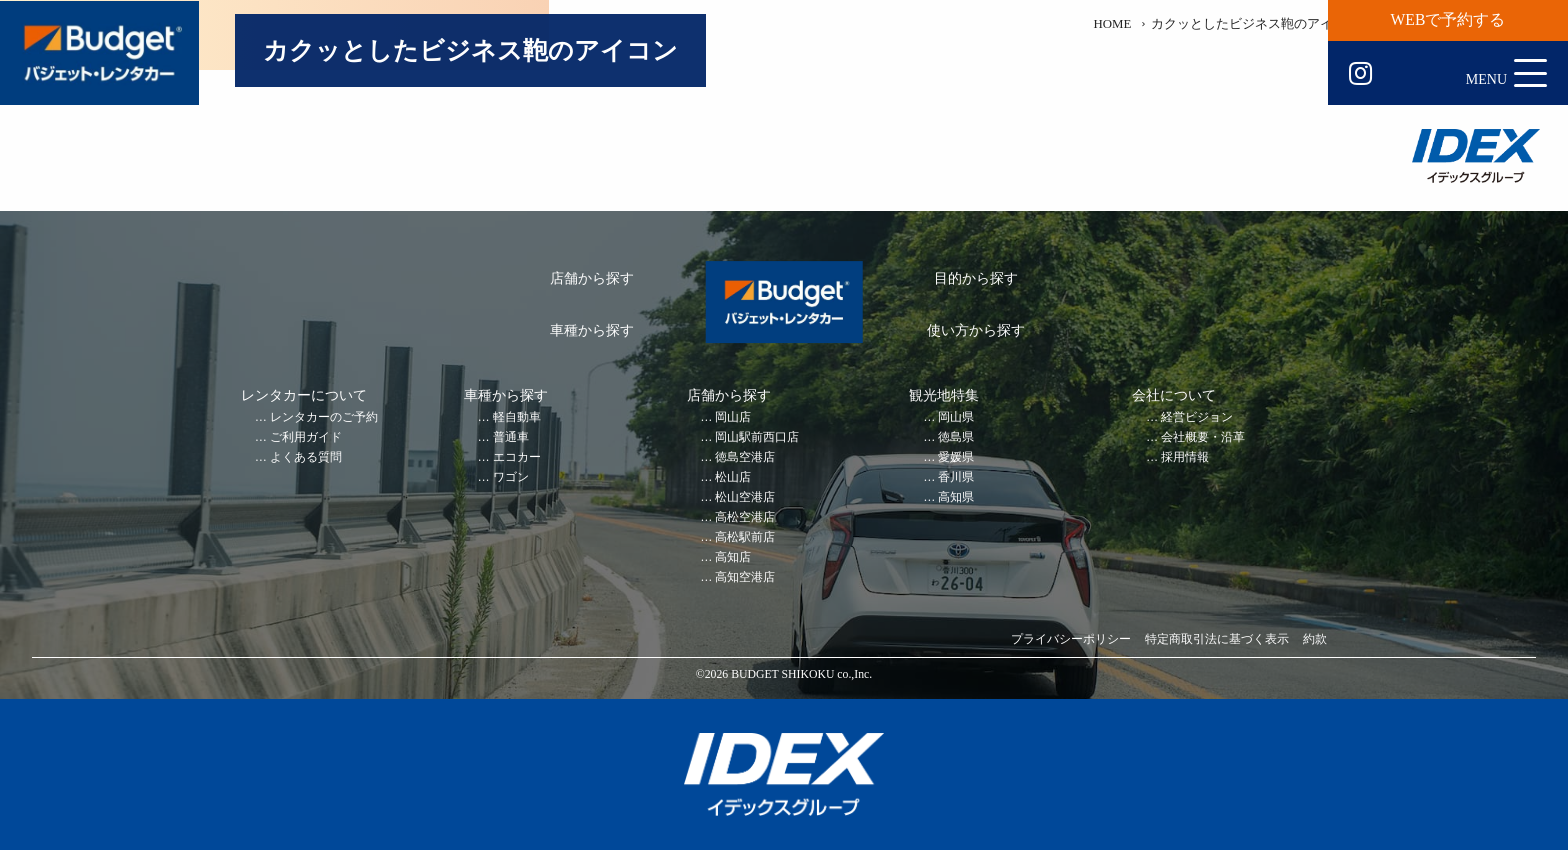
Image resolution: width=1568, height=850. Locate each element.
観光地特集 (944, 395)
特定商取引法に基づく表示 (1217, 639)
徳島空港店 (745, 457)
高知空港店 (745, 577)
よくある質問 (306, 457)
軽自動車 (517, 417)
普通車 (511, 437)
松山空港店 (745, 497)
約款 (1315, 639)
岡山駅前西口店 (757, 437)
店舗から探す (592, 278)
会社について (1174, 395)
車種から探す (592, 330)
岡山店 (733, 417)
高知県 (956, 497)
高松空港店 (745, 517)
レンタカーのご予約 (324, 417)
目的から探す (976, 278)
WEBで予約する (1448, 19)
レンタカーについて (304, 395)
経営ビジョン (1197, 417)
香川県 (956, 477)
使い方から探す (976, 330)
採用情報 (1185, 457)
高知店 (733, 557)
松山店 (733, 477)
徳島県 (956, 437)
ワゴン (511, 477)
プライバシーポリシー (1071, 639)
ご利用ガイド (306, 437)
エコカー (517, 457)
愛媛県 (956, 457)
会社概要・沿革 (1203, 437)
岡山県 (956, 417)
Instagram (1360, 74)
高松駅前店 (745, 537)
